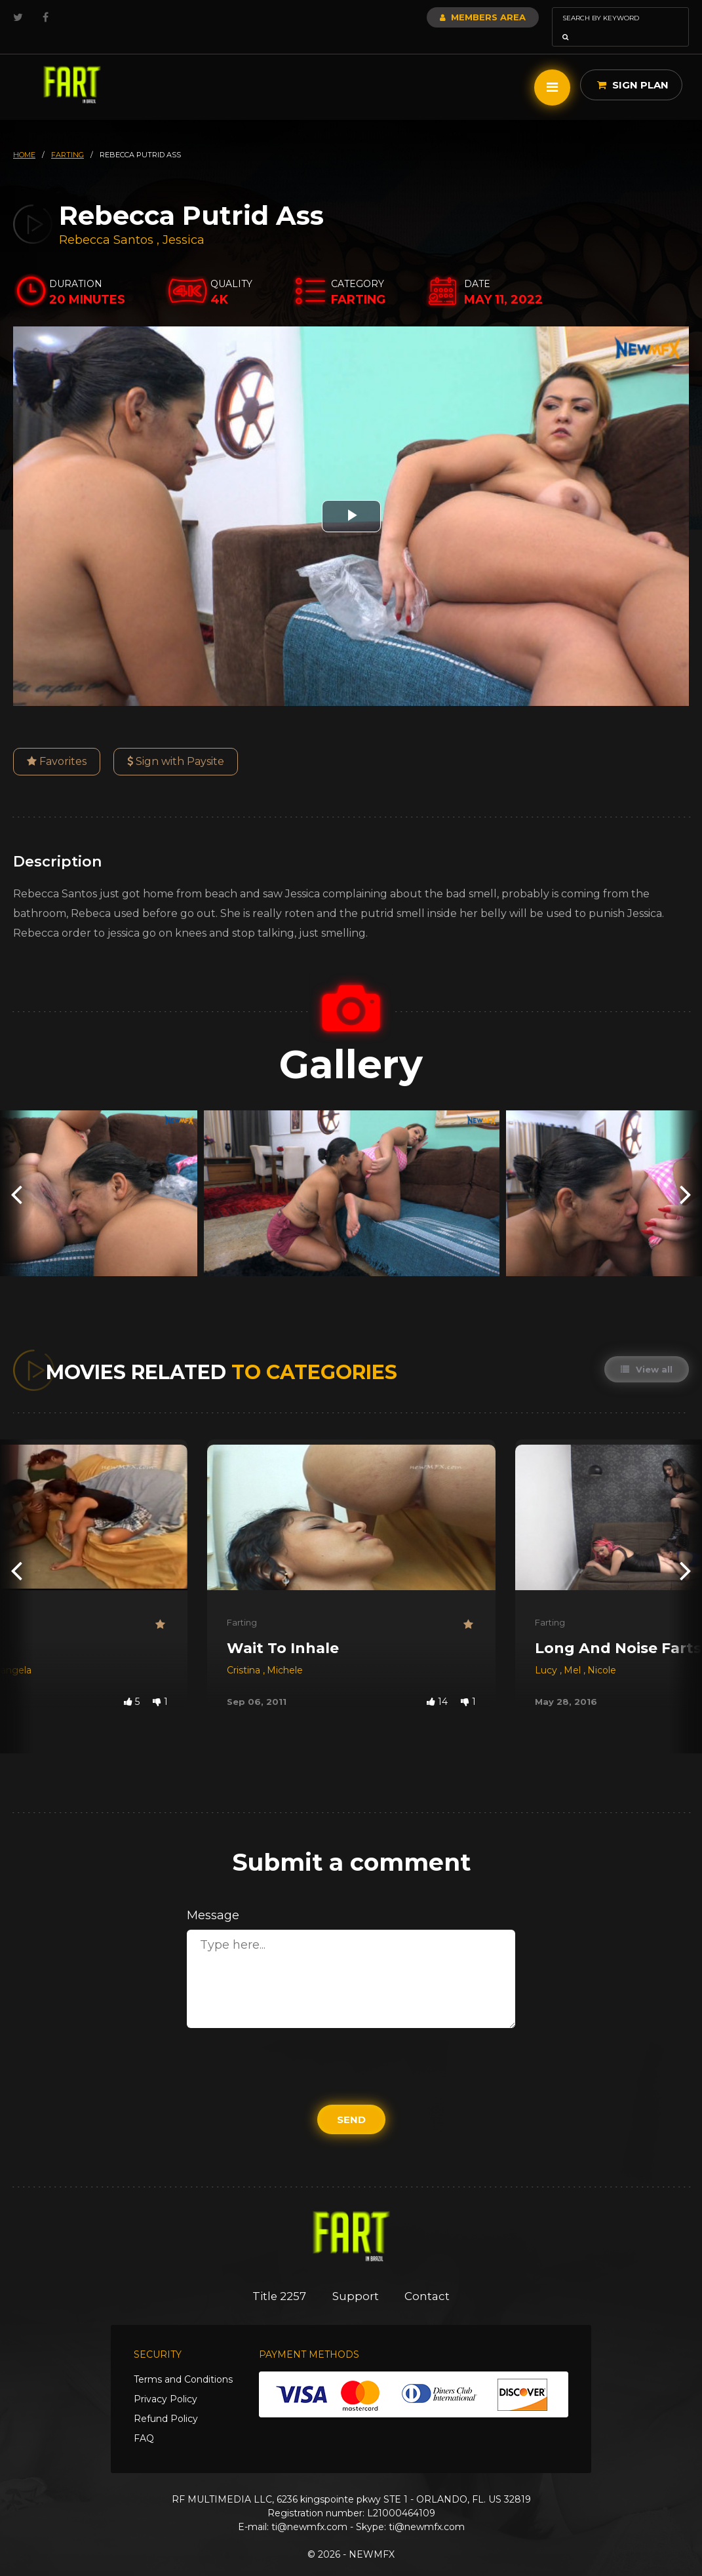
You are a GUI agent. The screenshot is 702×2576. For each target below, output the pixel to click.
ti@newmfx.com (309, 2508)
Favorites (57, 743)
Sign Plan (633, 66)
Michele (285, 1652)
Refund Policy (166, 2400)
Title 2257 (279, 2277)
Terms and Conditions (183, 2361)
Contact (427, 2277)
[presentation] (16, 1175)
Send (351, 2101)
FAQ (144, 2420)
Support (355, 2277)
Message (213, 1897)
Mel (573, 1652)
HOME (24, 136)
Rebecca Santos (106, 221)
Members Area (447, 17)
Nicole (601, 1652)
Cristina (245, 1652)
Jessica (184, 221)
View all (647, 1351)
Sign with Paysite (175, 743)
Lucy (547, 1652)
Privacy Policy (165, 2381)
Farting (242, 1604)
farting (67, 136)
